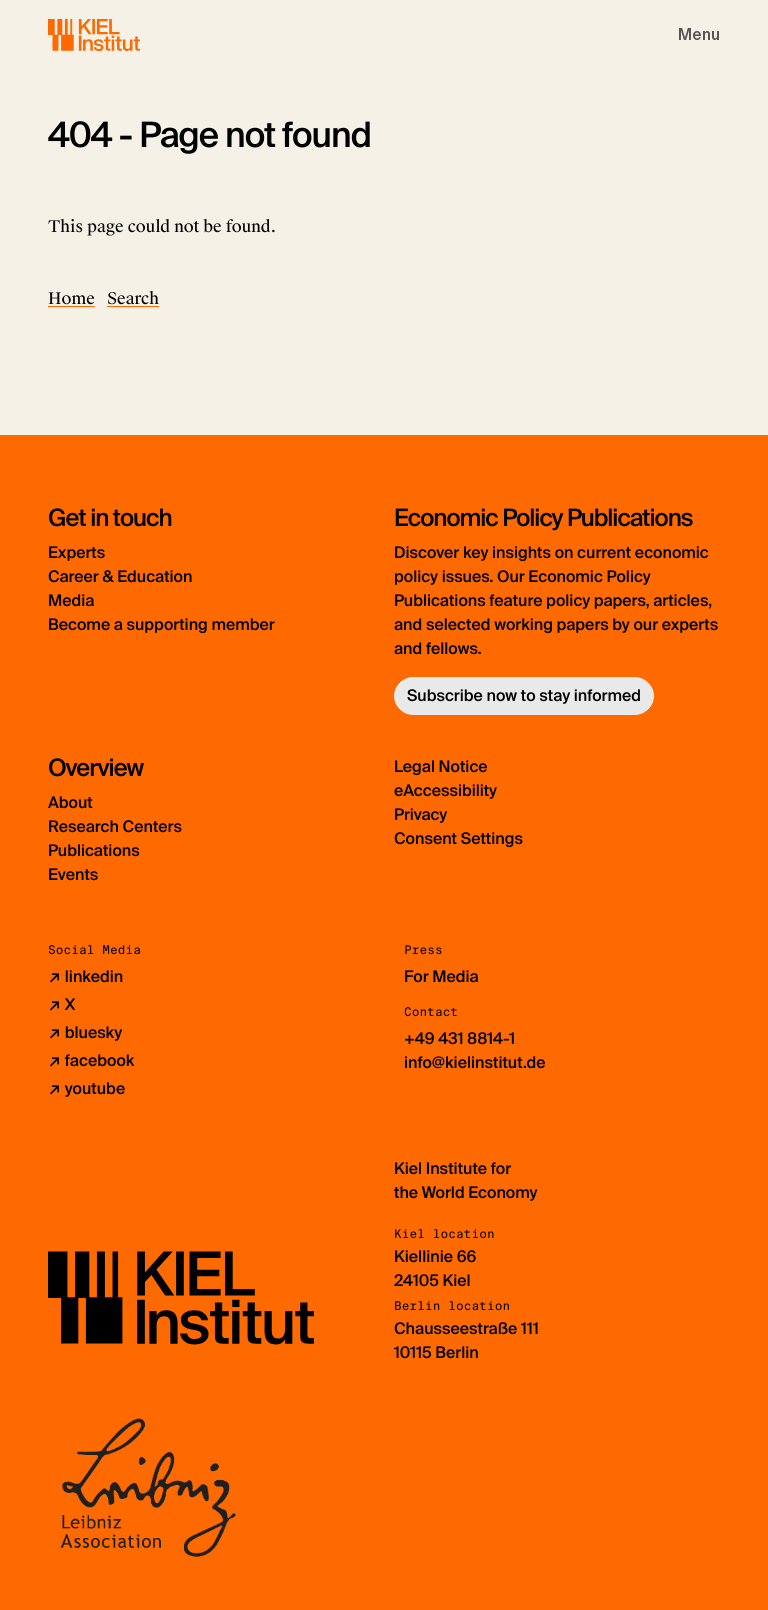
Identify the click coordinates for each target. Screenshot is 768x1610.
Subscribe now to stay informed (524, 695)
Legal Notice (441, 766)
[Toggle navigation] (699, 35)
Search (133, 298)
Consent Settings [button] (458, 838)
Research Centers (115, 826)
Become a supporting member (161, 624)
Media (71, 600)
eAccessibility (445, 790)
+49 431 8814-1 (459, 1038)
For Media (441, 976)
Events (73, 874)
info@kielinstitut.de (475, 1062)
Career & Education (120, 576)
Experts (76, 552)
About (70, 802)
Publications (94, 850)
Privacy (420, 814)
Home (71, 298)
